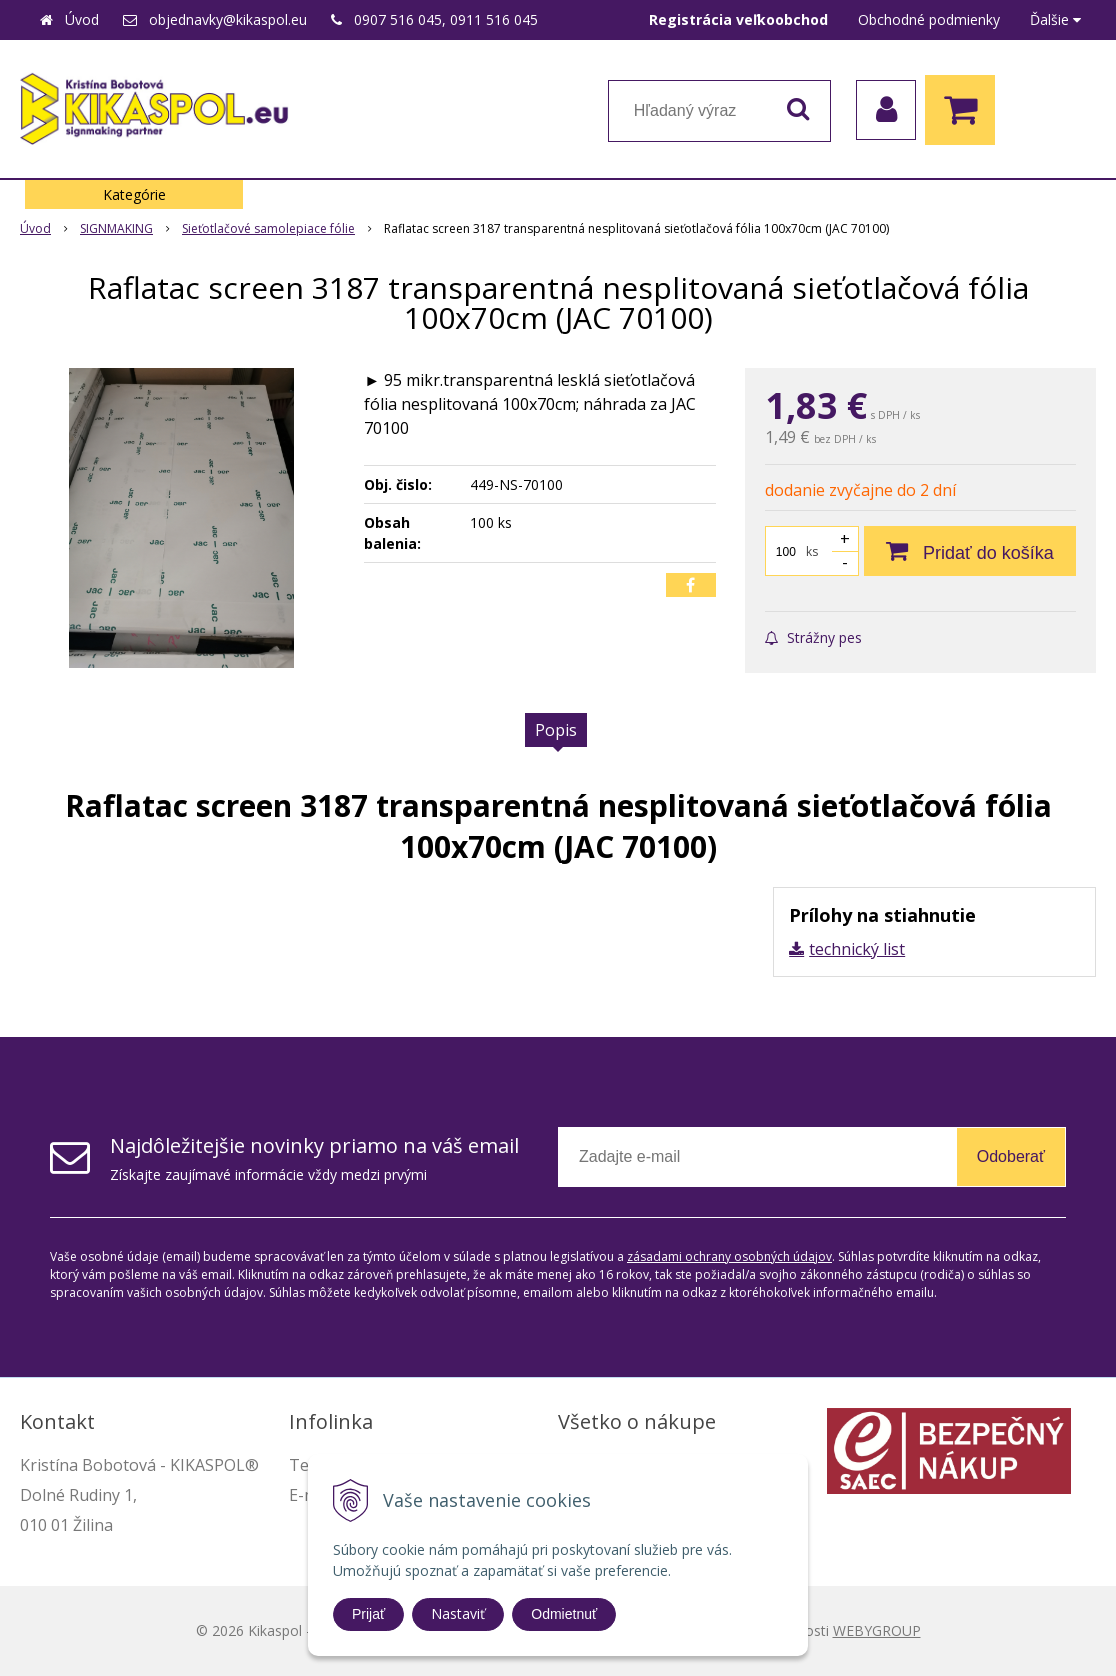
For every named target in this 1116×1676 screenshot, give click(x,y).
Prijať (368, 1614)
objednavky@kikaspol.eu (228, 19)
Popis (556, 730)
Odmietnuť (564, 1614)
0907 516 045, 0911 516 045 (446, 19)
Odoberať (1011, 1156)
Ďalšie (1055, 19)
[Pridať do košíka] (970, 551)
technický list (857, 949)
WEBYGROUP (877, 1630)
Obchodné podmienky (929, 19)
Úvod (82, 19)
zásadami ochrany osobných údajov (729, 1256)
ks (812, 551)
